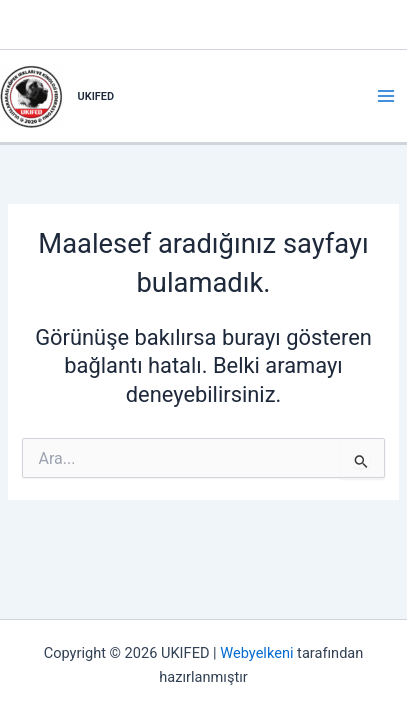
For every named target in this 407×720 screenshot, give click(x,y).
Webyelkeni (256, 653)
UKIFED (96, 96)
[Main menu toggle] (386, 96)
